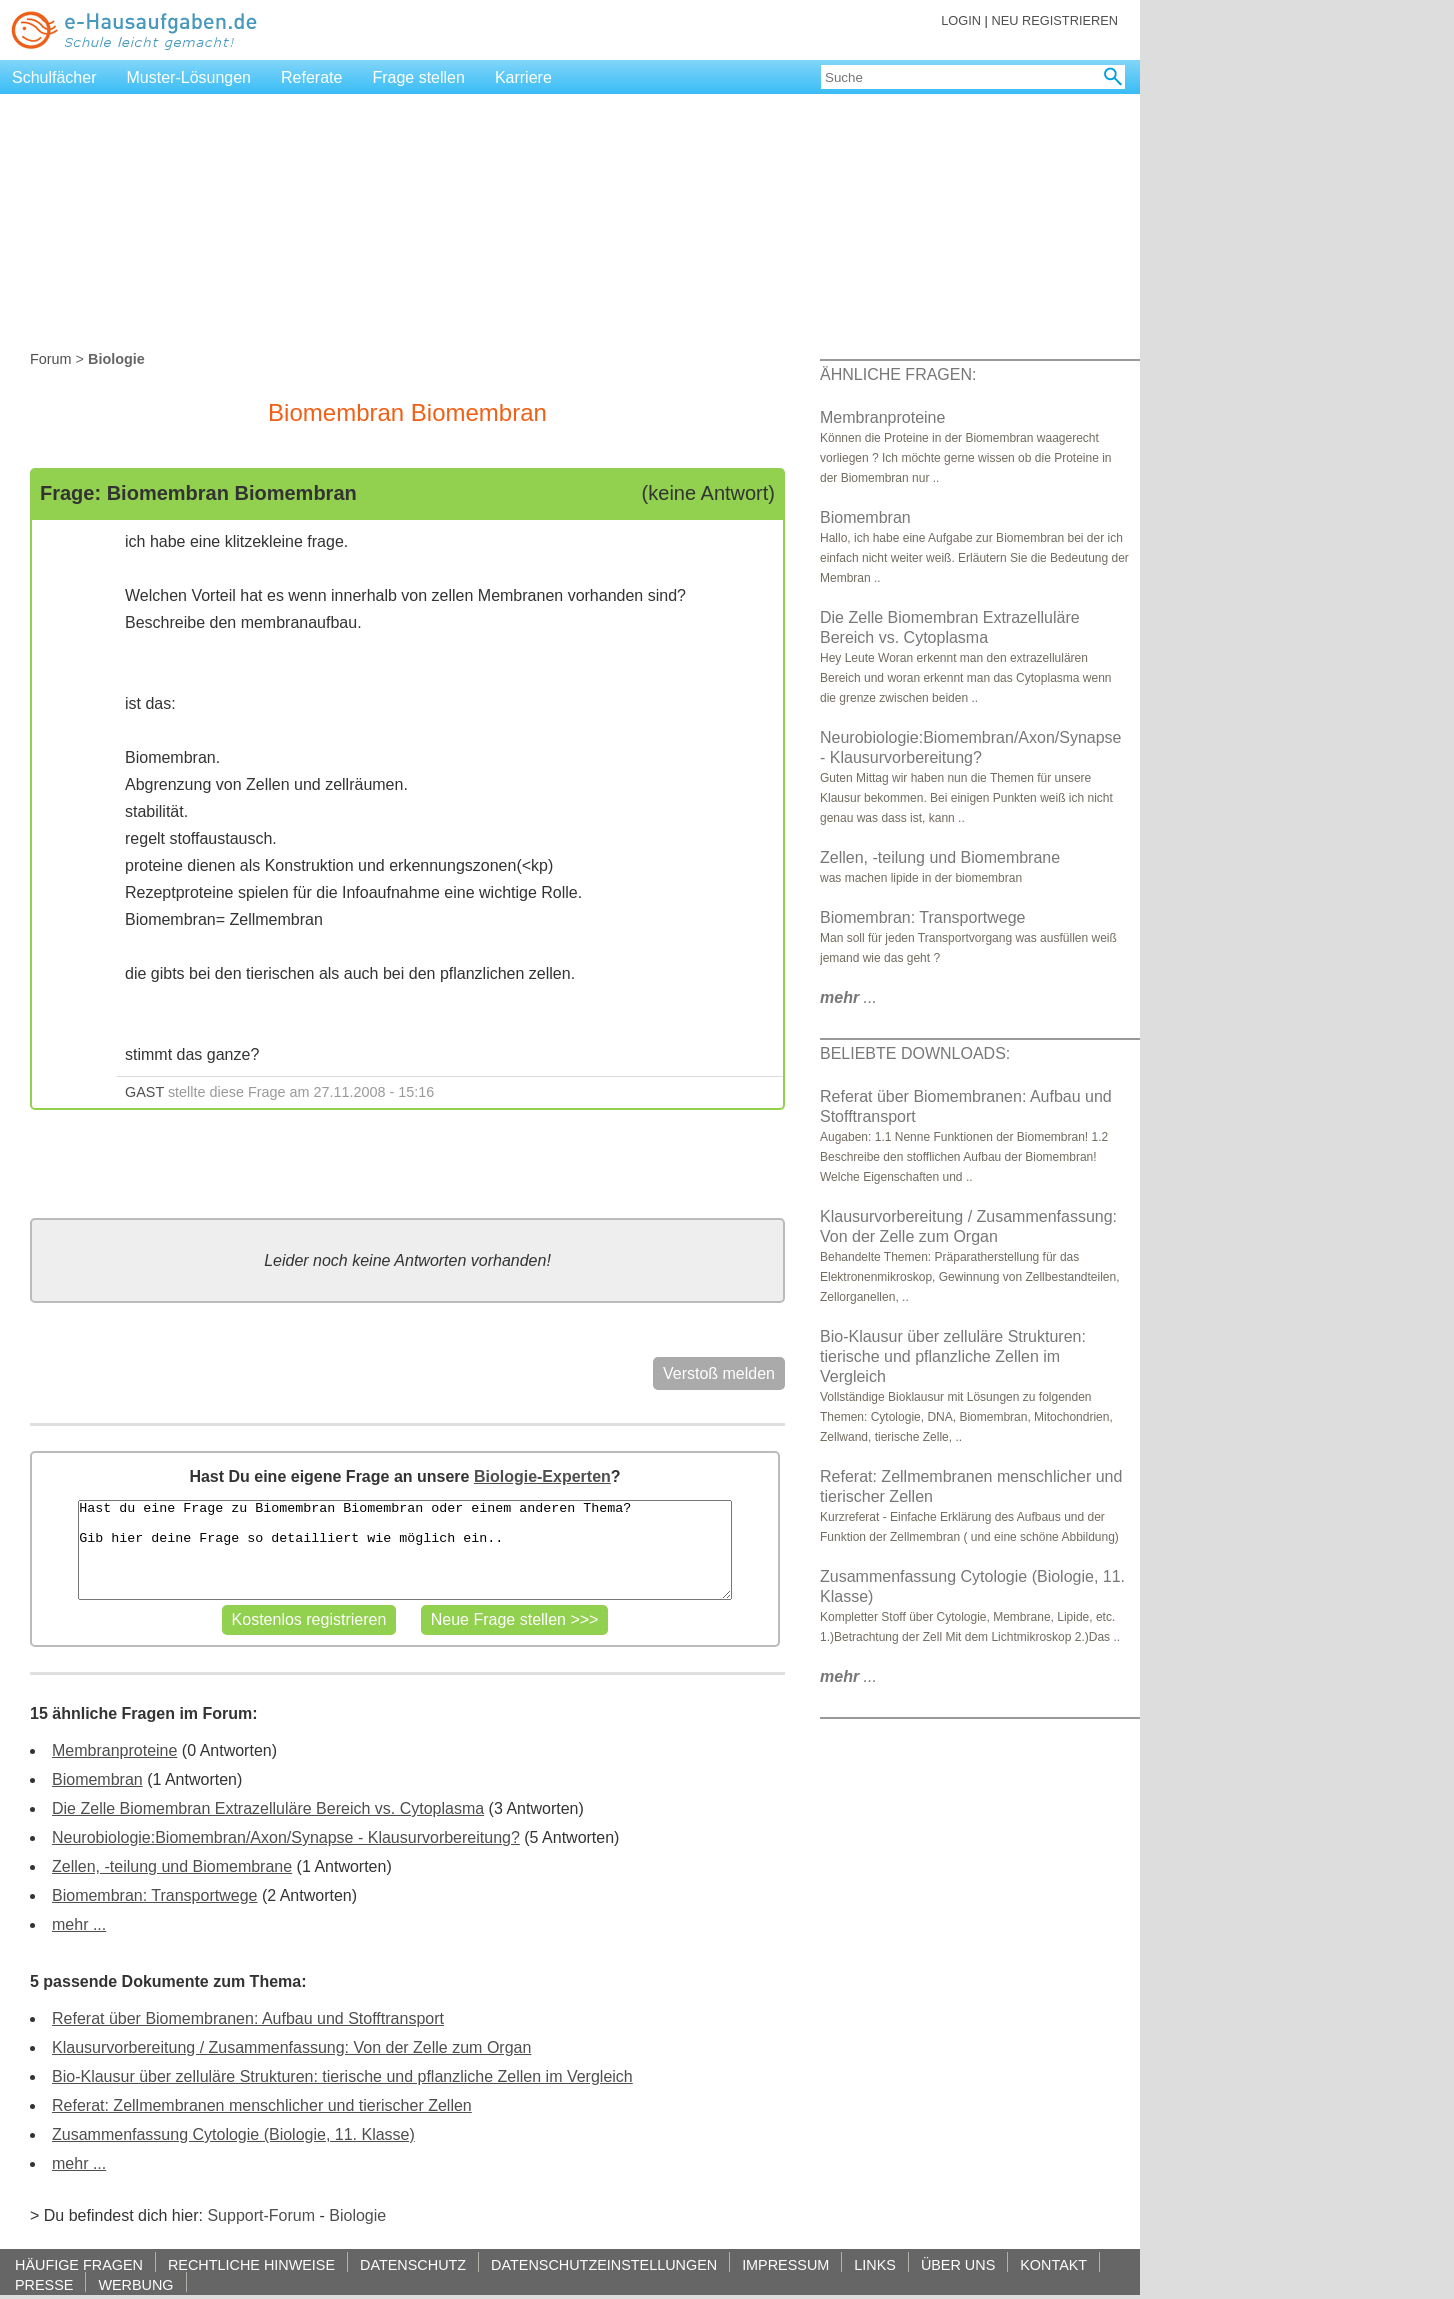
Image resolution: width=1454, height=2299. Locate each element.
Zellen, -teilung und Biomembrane (172, 1866)
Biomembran (97, 1779)
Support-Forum (261, 2215)
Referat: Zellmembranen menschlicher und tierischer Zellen (262, 2105)
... (848, 997)
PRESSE (44, 2284)
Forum (51, 359)
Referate (311, 77)
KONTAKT (1053, 2264)
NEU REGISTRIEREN (1054, 20)
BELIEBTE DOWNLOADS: (915, 1053)
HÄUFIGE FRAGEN (79, 2264)
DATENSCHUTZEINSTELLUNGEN (604, 2264)
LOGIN (961, 20)
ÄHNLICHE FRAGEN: (898, 374)
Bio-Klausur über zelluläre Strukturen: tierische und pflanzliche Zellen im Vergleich (342, 2076)
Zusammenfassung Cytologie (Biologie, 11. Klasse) (233, 2134)
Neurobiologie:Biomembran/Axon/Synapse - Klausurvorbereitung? (286, 1837)
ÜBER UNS (958, 2264)
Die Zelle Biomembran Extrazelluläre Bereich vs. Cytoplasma (268, 1808)
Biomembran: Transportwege (154, 1895)
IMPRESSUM (785, 2264)
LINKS (875, 2264)
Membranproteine (114, 1750)
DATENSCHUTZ (413, 2264)
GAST (144, 1092)
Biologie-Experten (542, 1476)
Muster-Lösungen (189, 77)
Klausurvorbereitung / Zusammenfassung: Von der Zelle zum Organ (291, 2047)
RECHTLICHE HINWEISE (251, 2264)
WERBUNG (135, 2284)
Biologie (357, 2215)
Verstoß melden (719, 1373)
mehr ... (79, 1924)
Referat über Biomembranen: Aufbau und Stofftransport (248, 2018)
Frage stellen (418, 77)
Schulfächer (54, 77)
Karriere (523, 77)
